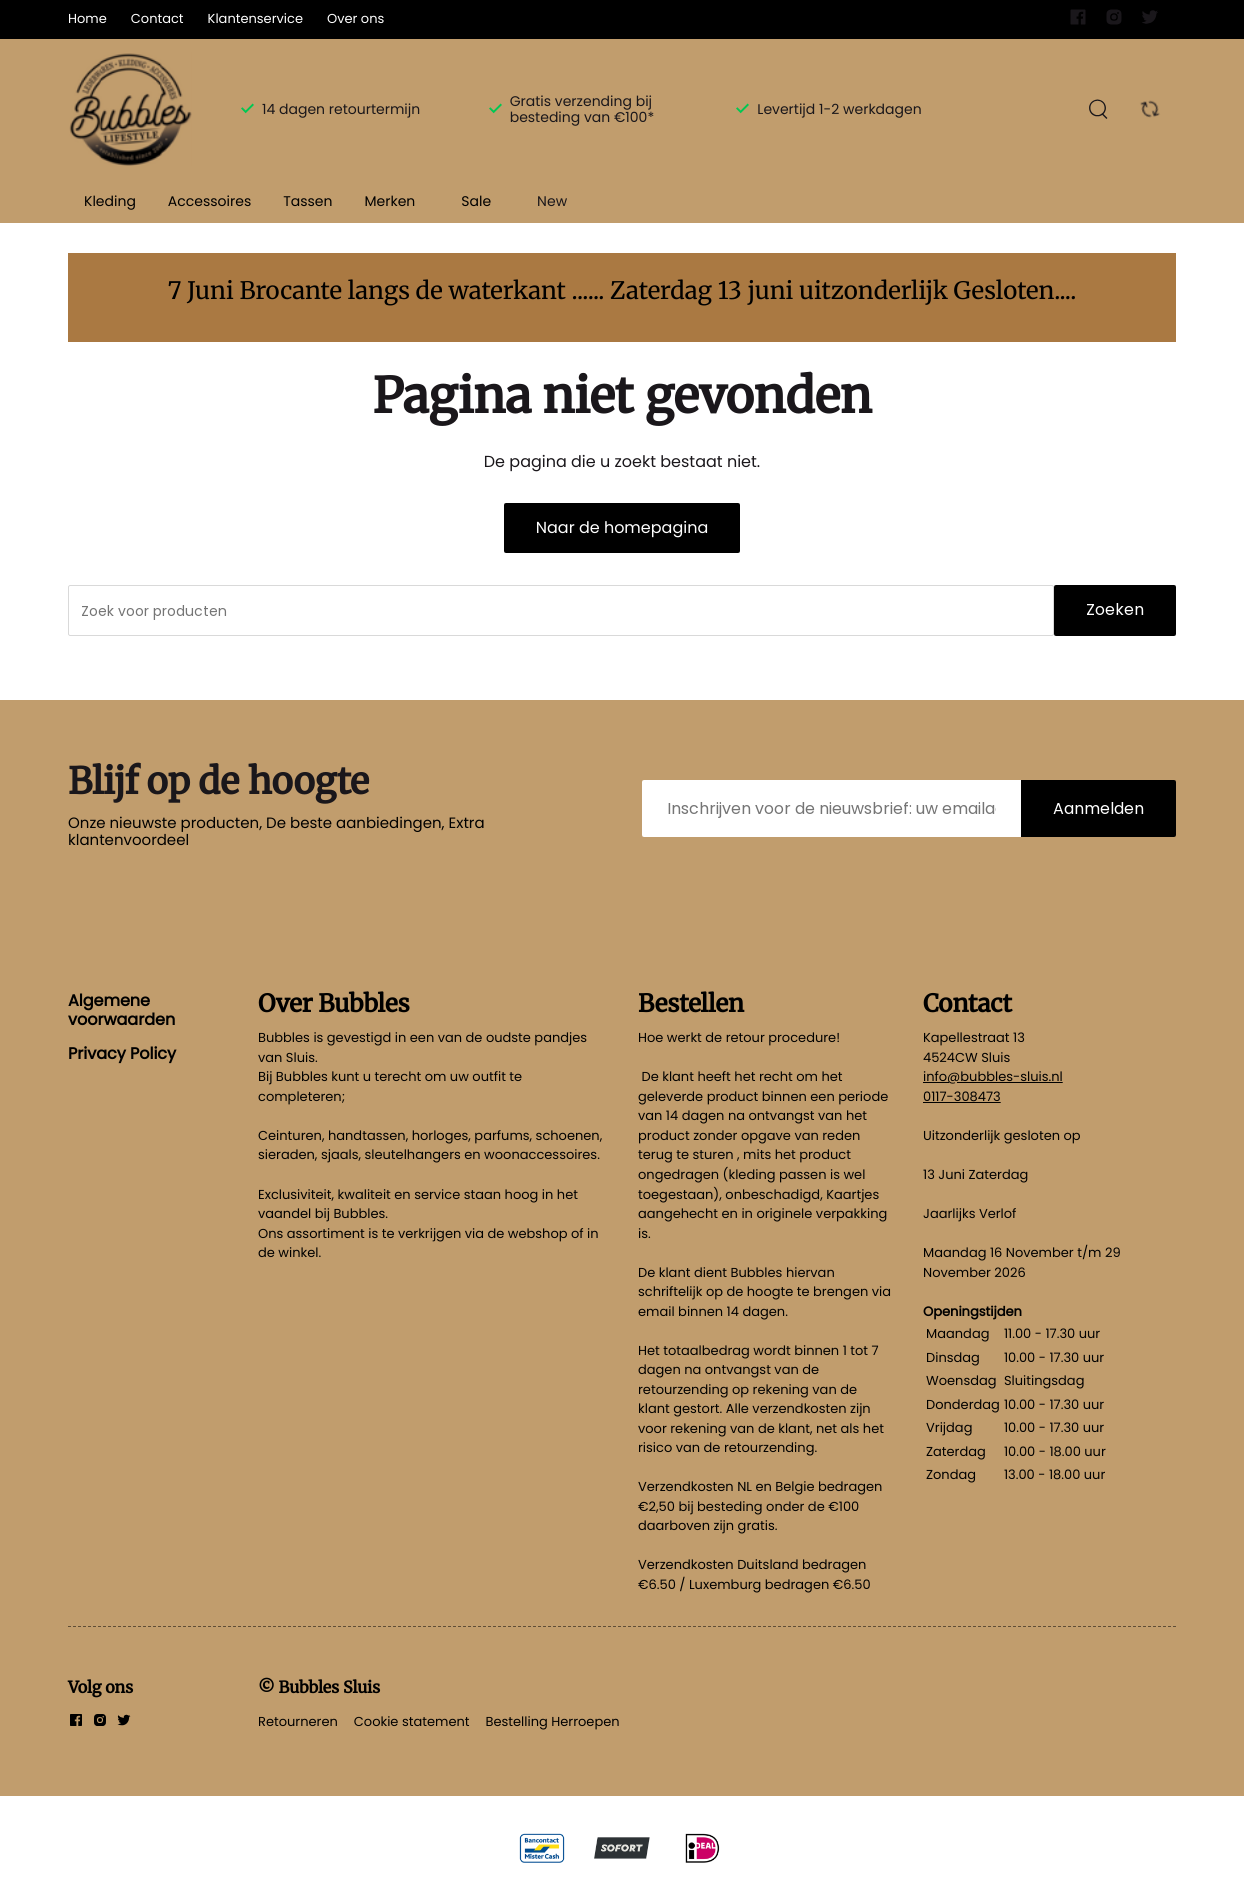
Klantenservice (255, 18)
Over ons (355, 18)
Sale (476, 201)
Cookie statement (412, 1721)
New (552, 201)
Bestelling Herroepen (553, 1721)
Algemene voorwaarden (121, 1009)
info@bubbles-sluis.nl (993, 1076)
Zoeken (1115, 609)
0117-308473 (962, 1096)
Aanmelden (1098, 808)
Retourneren (298, 1721)
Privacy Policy (122, 1053)
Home (87, 18)
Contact (157, 18)
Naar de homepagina (622, 527)
